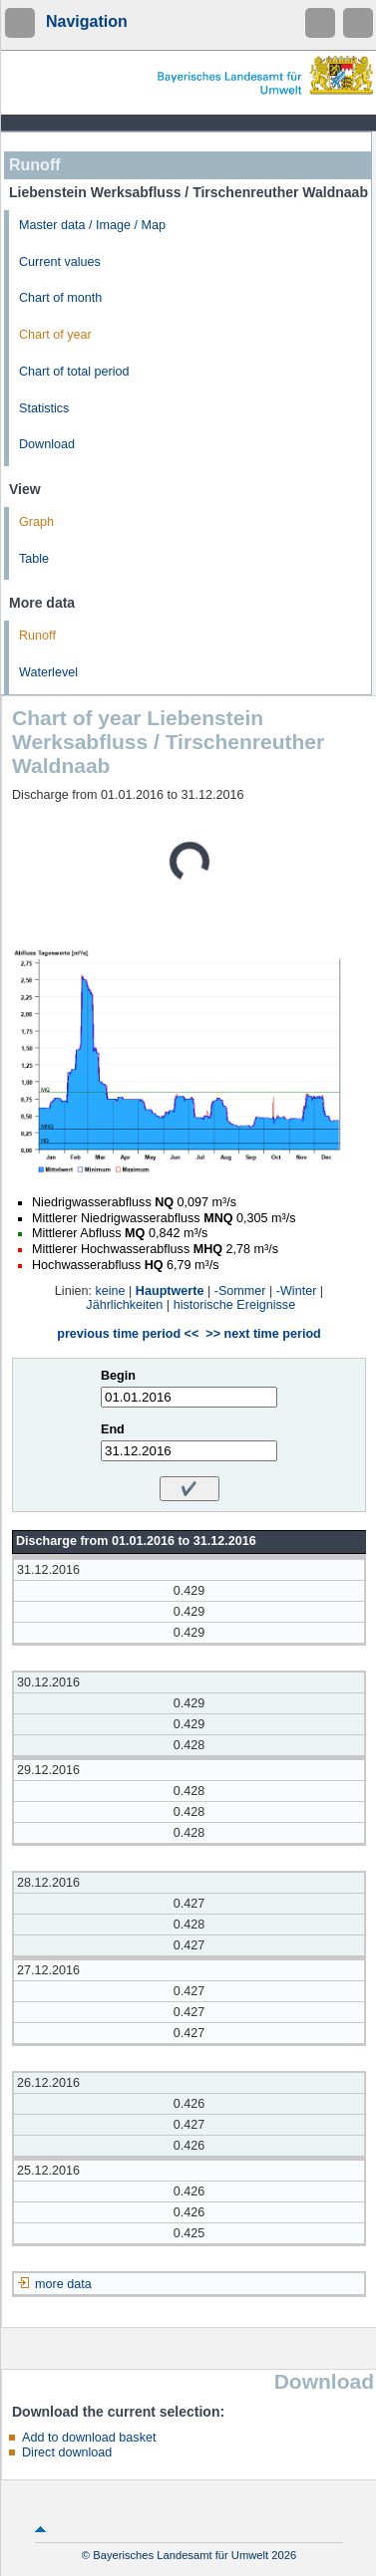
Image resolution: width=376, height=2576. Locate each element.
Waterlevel (48, 672)
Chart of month (60, 298)
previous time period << (127, 1334)
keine (110, 1291)
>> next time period (262, 1334)
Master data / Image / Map (92, 225)
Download (47, 444)
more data (63, 2284)
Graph (36, 522)
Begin (118, 1376)
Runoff (37, 636)
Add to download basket (89, 2438)
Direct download (67, 2452)
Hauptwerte (170, 1291)
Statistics (44, 408)
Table (34, 559)
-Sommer (240, 1291)
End (113, 1429)
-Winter (296, 1291)
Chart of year (55, 335)
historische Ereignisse (235, 1305)
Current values (60, 262)
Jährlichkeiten (124, 1305)
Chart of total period (74, 372)
